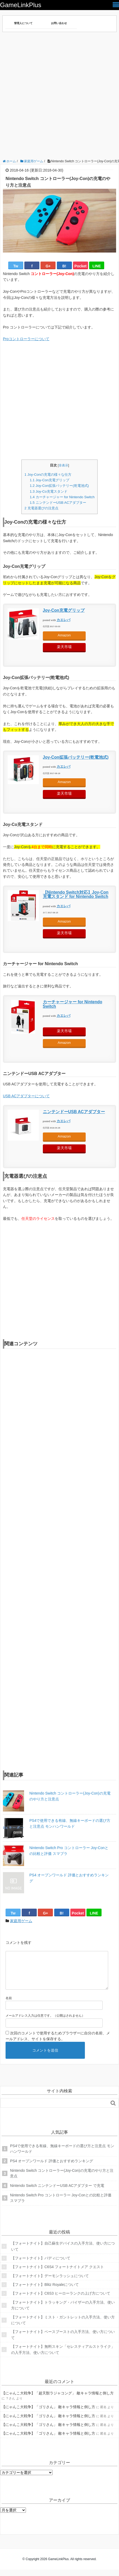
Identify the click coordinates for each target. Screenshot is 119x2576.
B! (64, 266)
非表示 (63, 465)
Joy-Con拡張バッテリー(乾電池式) (59, 486)
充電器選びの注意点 (41, 508)
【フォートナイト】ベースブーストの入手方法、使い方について (63, 2341)
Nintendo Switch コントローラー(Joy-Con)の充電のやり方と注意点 (70, 1796)
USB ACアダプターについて (26, 1096)
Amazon (64, 635)
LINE (97, 266)
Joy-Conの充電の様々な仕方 (47, 474)
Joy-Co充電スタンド (48, 491)
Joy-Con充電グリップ (49, 480)
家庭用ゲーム (21, 1921)
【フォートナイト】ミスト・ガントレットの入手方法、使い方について (63, 2326)
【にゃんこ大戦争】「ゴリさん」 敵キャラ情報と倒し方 (48, 2413)
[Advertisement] (59, 96)
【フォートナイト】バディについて (40, 2264)
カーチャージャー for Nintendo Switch (62, 497)
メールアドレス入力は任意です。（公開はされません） (45, 2022)
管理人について (23, 23)
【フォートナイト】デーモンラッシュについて (50, 2282)
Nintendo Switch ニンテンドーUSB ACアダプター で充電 (57, 2192)
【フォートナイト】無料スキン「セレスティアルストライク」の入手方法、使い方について (63, 2356)
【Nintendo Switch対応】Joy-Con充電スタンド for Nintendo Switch (76, 894)
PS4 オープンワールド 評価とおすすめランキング (69, 1878)
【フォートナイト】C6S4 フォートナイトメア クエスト (57, 2273)
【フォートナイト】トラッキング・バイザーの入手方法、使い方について (63, 2312)
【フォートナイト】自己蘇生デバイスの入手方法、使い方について (63, 2252)
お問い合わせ (59, 23)
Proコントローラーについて (26, 339)
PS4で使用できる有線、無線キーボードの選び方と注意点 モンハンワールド (69, 1823)
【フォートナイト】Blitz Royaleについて (45, 2291)
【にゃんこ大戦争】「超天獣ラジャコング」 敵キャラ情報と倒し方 (58, 2399)
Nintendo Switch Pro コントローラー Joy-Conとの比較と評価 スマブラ (68, 1851)
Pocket (80, 266)
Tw (15, 266)
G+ (48, 266)
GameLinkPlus (20, 4)
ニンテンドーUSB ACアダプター (58, 503)
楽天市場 (64, 647)
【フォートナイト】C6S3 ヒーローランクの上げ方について (60, 2300)
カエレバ (63, 620)
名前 (9, 2004)
